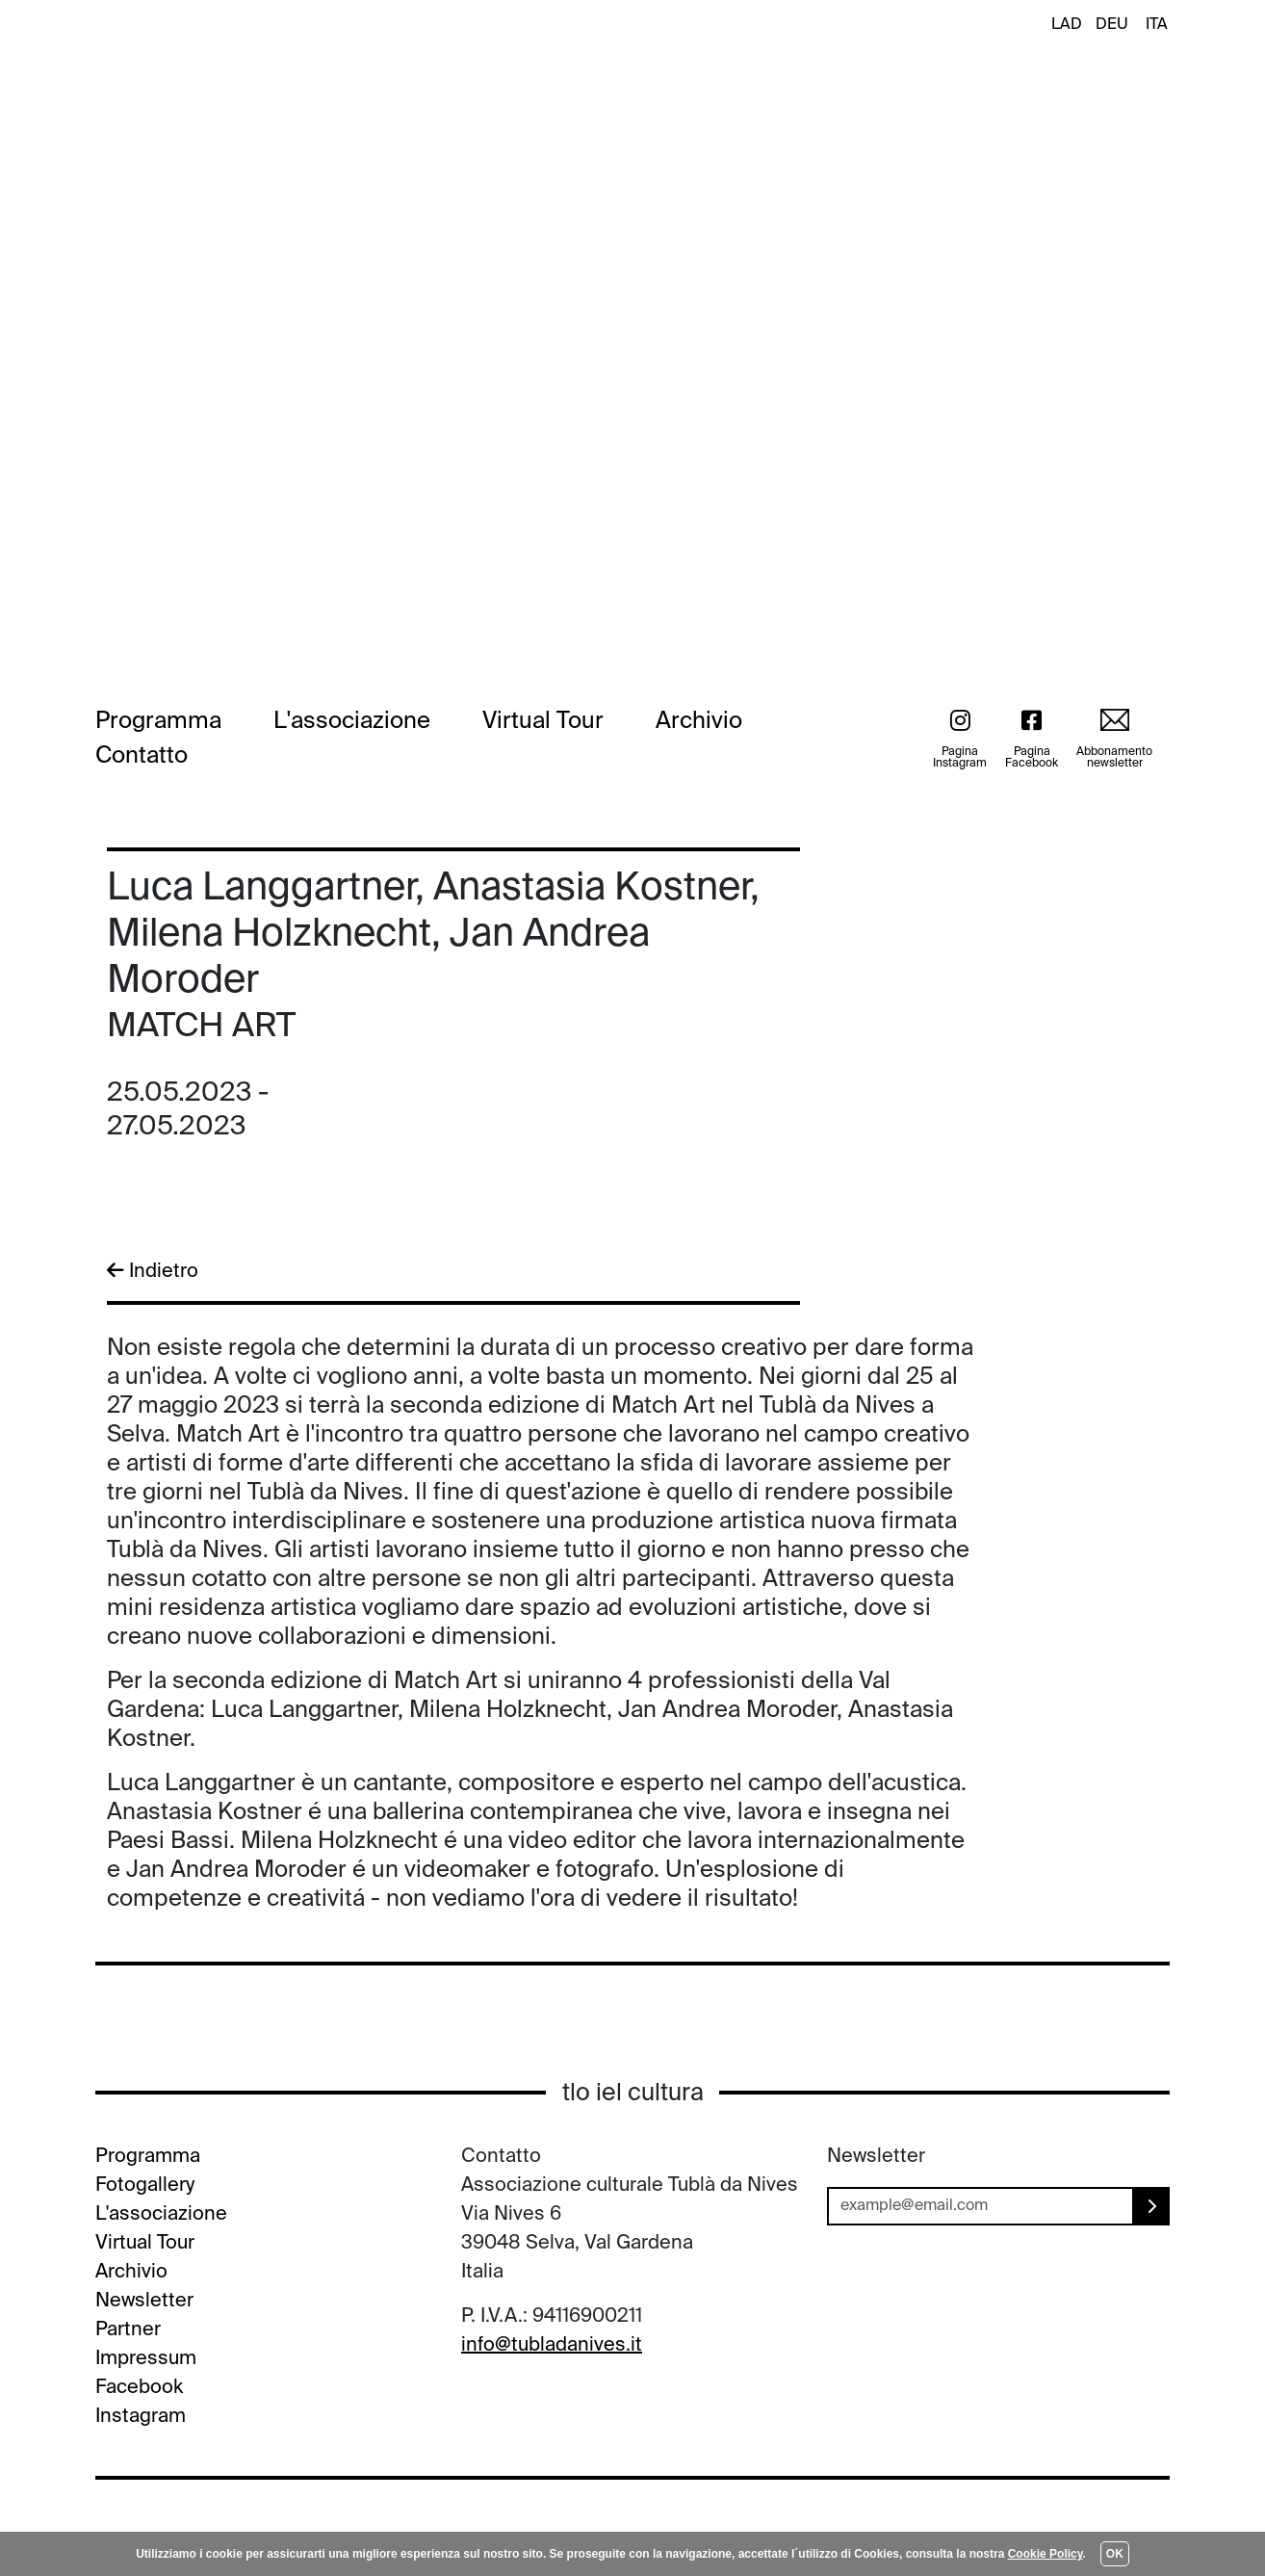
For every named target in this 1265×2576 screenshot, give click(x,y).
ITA (1157, 25)
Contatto (141, 756)
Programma (158, 721)
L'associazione (351, 721)
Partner (128, 2330)
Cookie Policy (1045, 2554)
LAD (1066, 25)
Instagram (140, 2417)
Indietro (152, 1271)
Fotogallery (144, 2186)
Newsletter (144, 2301)
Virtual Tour (543, 721)
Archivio (699, 721)
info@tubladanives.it (551, 2345)
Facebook (139, 2388)
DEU (1112, 25)
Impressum (145, 2359)
